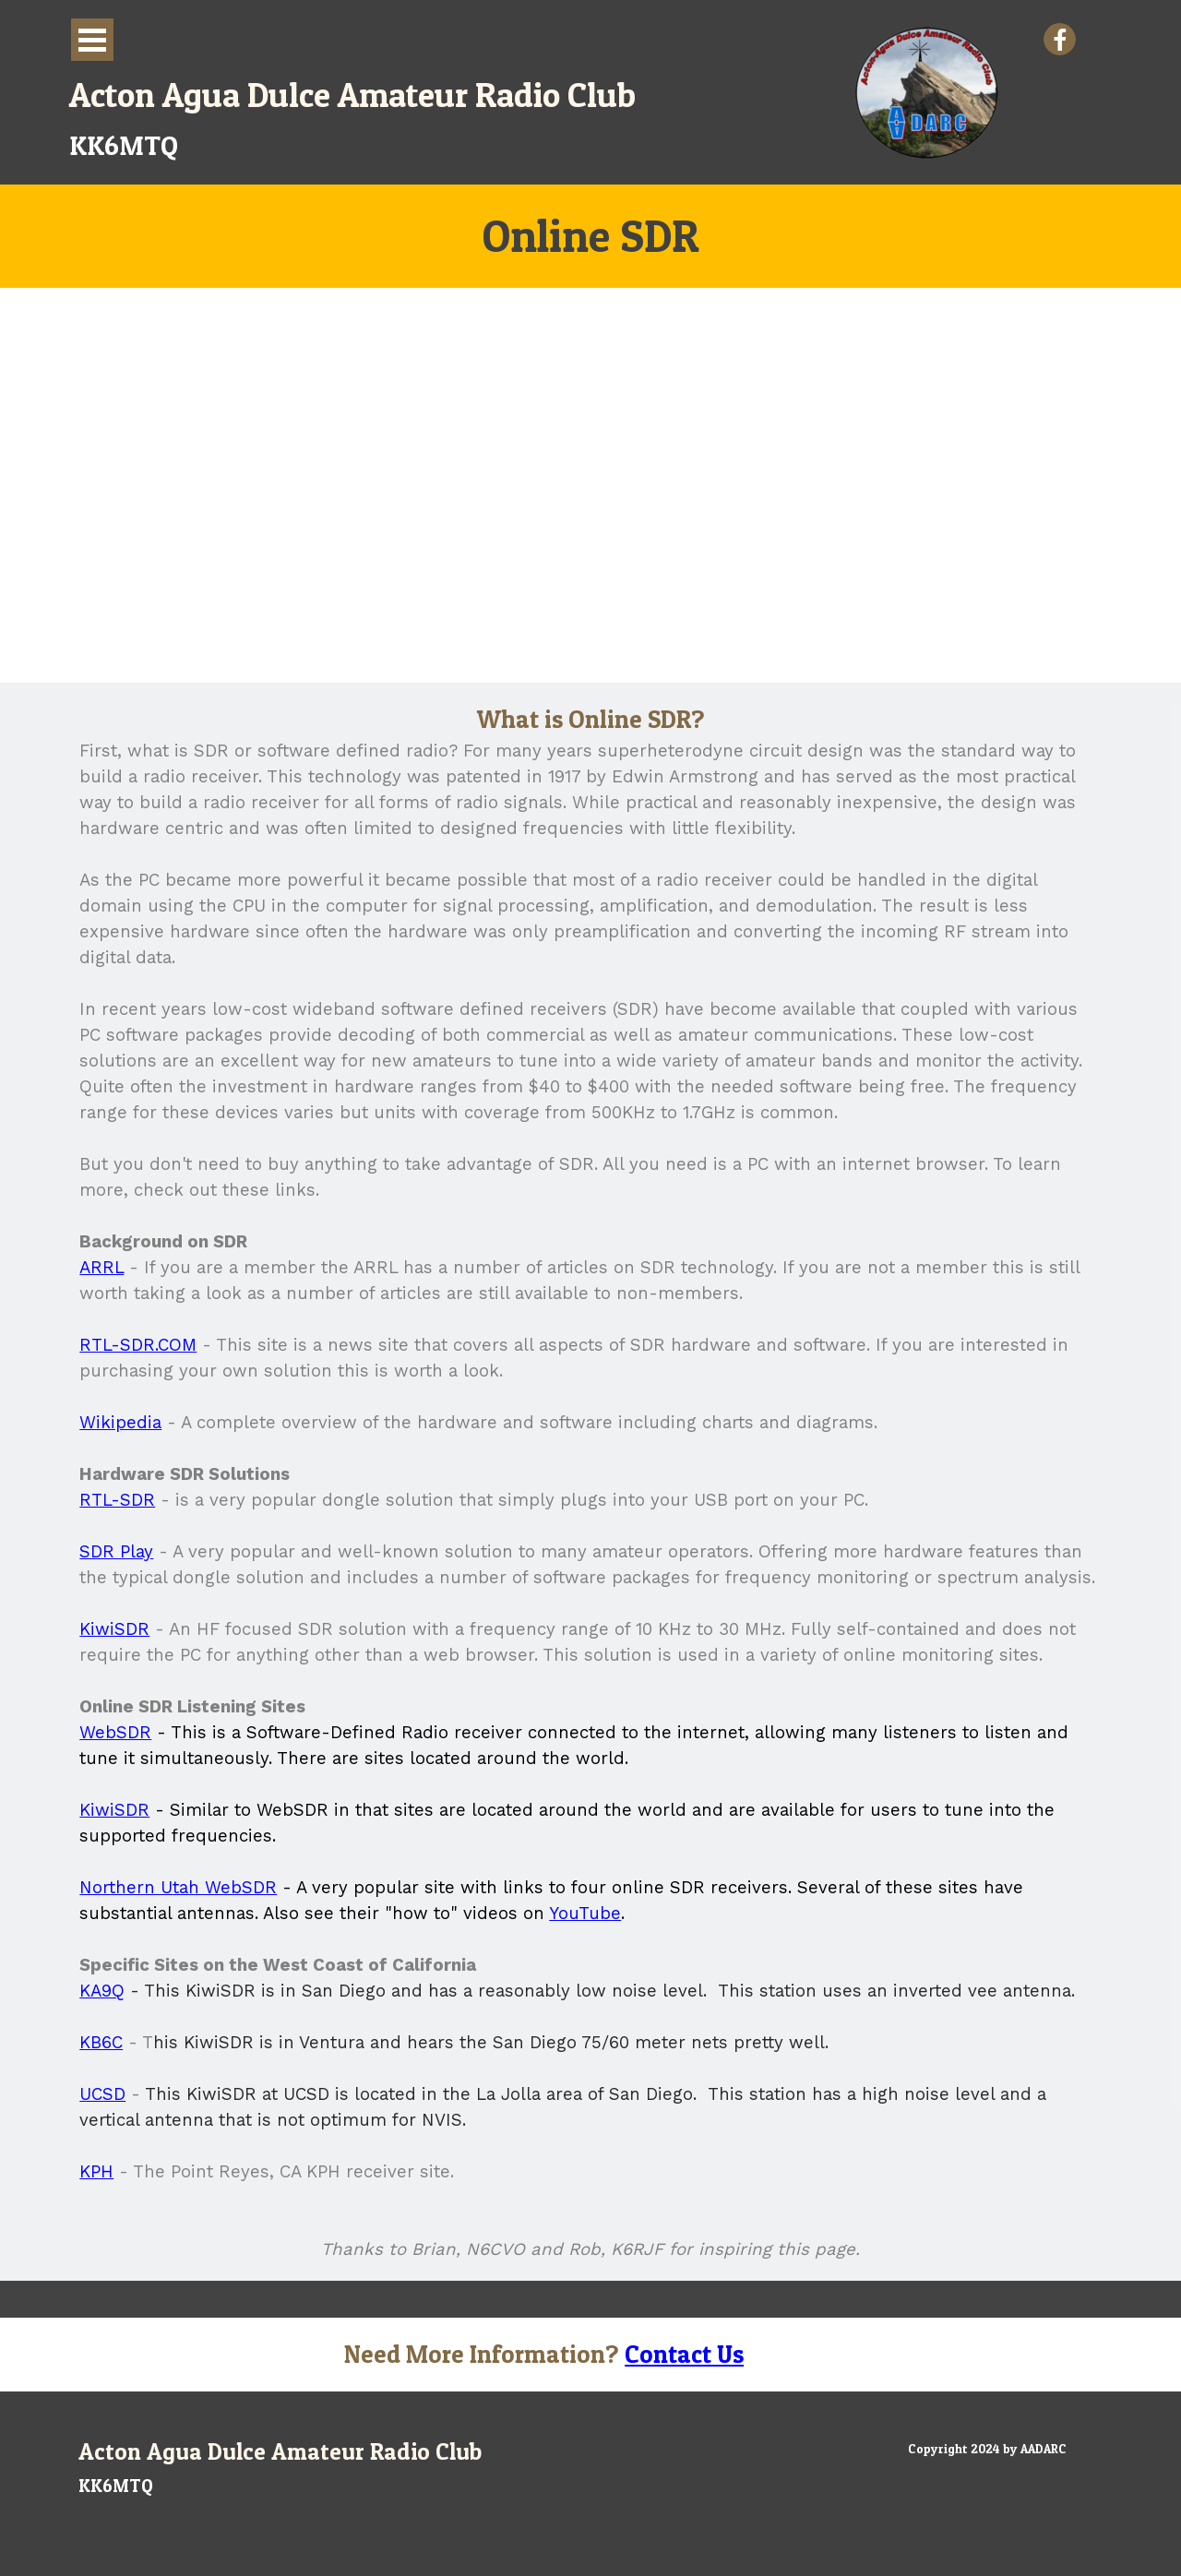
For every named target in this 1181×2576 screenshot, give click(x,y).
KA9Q (102, 1991)
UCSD (102, 2094)
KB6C (101, 2043)
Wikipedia (120, 1423)
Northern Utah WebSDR (178, 1888)
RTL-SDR (117, 1500)
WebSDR (115, 1733)
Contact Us (684, 2354)
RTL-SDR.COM (138, 1345)
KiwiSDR (114, 1629)
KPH (96, 2172)
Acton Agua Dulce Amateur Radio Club (352, 94)
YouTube (585, 1913)
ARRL (101, 1268)
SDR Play (116, 1552)
